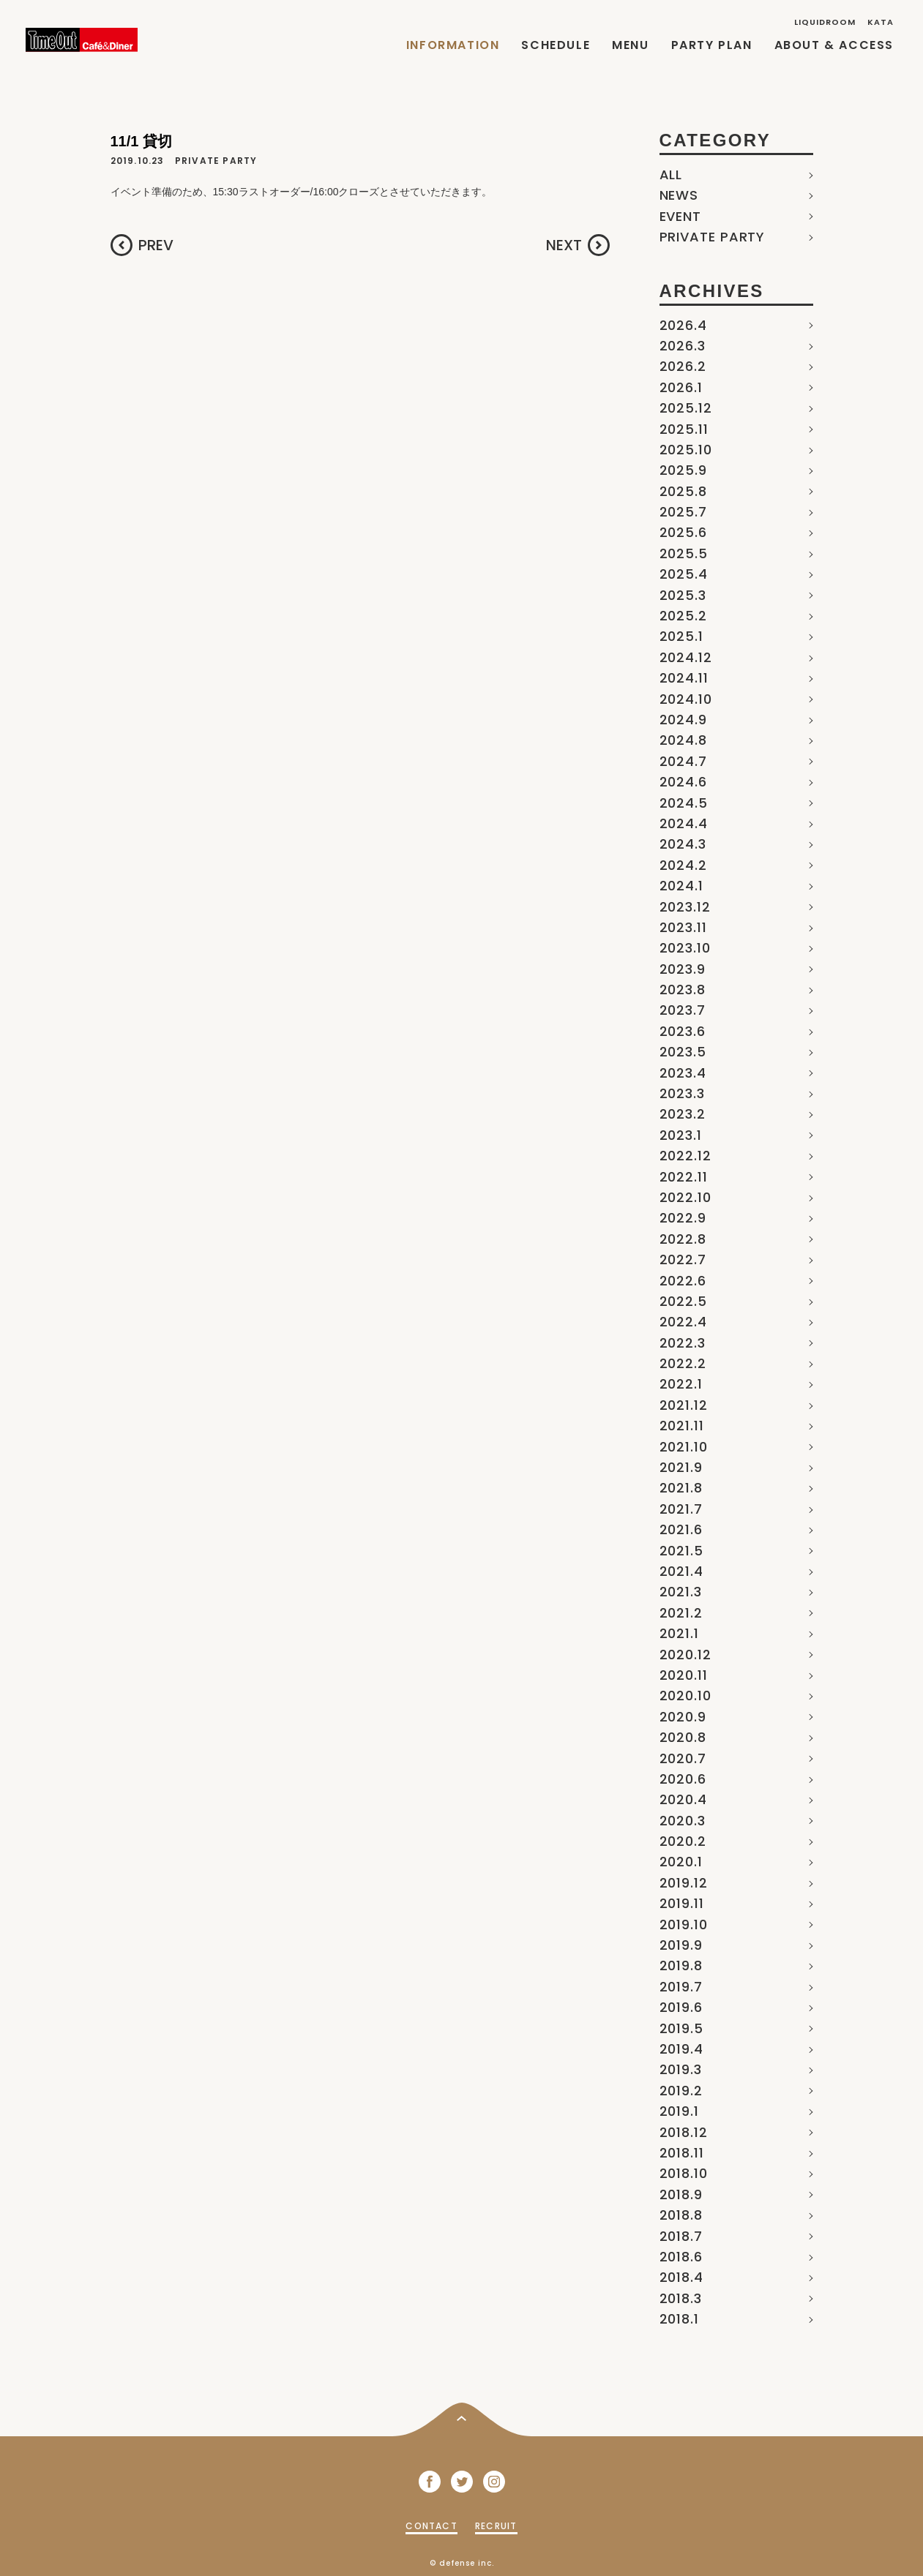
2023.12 (685, 906)
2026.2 (682, 366)
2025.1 (681, 636)
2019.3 (680, 2069)
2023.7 (682, 1010)
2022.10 (685, 1197)
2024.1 (681, 885)
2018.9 (681, 2194)
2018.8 (681, 2215)
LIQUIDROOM (825, 22)
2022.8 (682, 1239)
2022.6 (682, 1280)
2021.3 (680, 1591)
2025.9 (683, 470)
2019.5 (681, 2028)
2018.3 (680, 2298)
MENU (630, 45)
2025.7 (683, 511)
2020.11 (683, 1675)
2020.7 (682, 1758)
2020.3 (682, 1820)
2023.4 (682, 1072)
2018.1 (679, 2318)
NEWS (679, 195)
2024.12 (685, 657)
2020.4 (683, 1799)
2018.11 (681, 2152)
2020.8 (682, 1737)
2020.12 (685, 1654)
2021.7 (681, 1509)
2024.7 (683, 761)
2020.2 (682, 1841)
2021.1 (679, 1633)
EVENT (680, 216)
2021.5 (681, 1550)
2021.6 (681, 1529)
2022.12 (685, 1155)
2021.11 (681, 1425)
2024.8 (683, 740)
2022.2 (682, 1363)
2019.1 (679, 2111)
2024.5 (683, 803)
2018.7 (681, 2236)
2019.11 (681, 1903)
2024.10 (685, 699)
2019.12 (683, 1882)
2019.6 (681, 2007)
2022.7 (682, 1259)
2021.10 (683, 1446)
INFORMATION (453, 45)
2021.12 (683, 1405)
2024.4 (683, 823)
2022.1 (681, 1383)
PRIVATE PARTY (712, 236)
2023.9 (682, 969)
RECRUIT (496, 2526)
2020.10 (685, 1695)
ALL (671, 174)
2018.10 (683, 2173)
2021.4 (681, 1571)
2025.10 (685, 449)
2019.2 (681, 2090)
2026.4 (683, 325)
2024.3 (682, 843)
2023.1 (680, 1135)
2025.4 (683, 574)
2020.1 (681, 1861)
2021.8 (681, 1487)
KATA (880, 22)
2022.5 (683, 1301)
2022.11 (683, 1176)
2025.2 (683, 615)
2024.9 (683, 719)
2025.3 (682, 595)
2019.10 (683, 1924)
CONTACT (431, 2526)
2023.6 (682, 1031)
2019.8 (681, 1965)
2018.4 (681, 2277)
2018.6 (681, 2256)
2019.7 (681, 1986)
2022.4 (683, 1321)
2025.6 (683, 532)
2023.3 (682, 1093)
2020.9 (682, 1716)
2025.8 (683, 491)
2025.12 (685, 407)
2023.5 (682, 1051)
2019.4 (681, 2048)
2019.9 (681, 1945)
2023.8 (682, 989)
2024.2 (683, 865)
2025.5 (683, 553)
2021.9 (681, 1467)
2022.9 (682, 1217)
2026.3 (682, 345)
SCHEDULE (555, 45)
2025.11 (684, 429)
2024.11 (684, 677)
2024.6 (683, 781)
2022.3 (682, 1342)
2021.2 (681, 1612)
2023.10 (685, 947)
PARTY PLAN (711, 45)
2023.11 (683, 927)
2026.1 (681, 387)
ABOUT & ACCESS (834, 45)
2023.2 (682, 1113)
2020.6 (682, 1778)
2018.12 (683, 2132)
